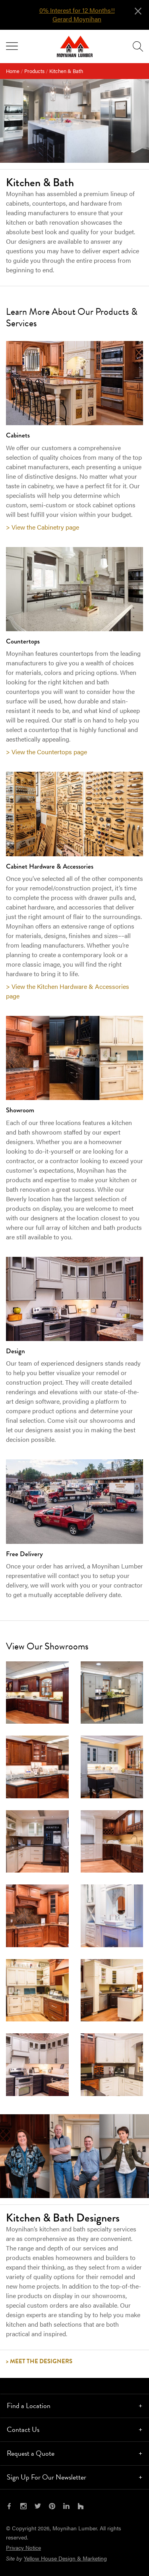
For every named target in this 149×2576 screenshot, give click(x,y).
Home (12, 71)
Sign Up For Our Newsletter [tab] (46, 2477)
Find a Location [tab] (28, 2405)
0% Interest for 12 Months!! (77, 10)
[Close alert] (138, 9)
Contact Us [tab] (23, 2429)
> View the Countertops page (46, 751)
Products (34, 71)
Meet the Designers (41, 2361)
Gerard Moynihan (76, 19)
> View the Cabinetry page (42, 527)
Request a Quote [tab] (30, 2453)
